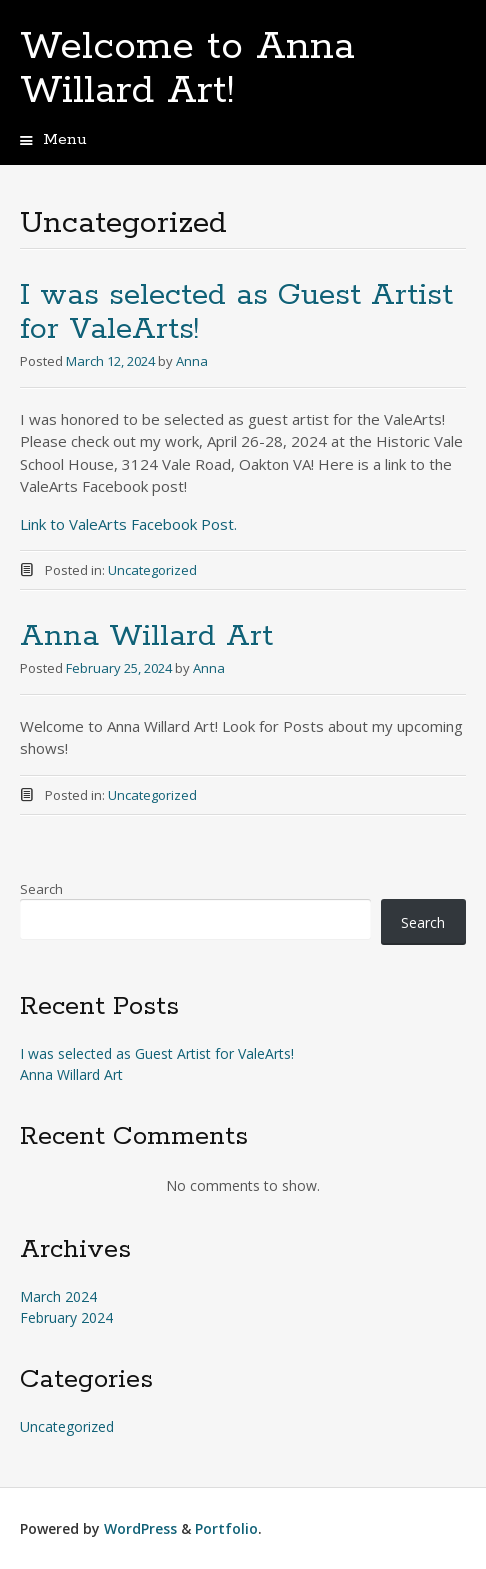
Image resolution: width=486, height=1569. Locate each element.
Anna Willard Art (146, 636)
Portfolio (226, 1528)
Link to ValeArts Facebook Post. (128, 524)
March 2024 (58, 1296)
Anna (192, 361)
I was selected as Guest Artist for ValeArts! (236, 312)
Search (41, 889)
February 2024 (66, 1317)
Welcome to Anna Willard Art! (187, 69)
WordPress (140, 1528)
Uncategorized (152, 570)
